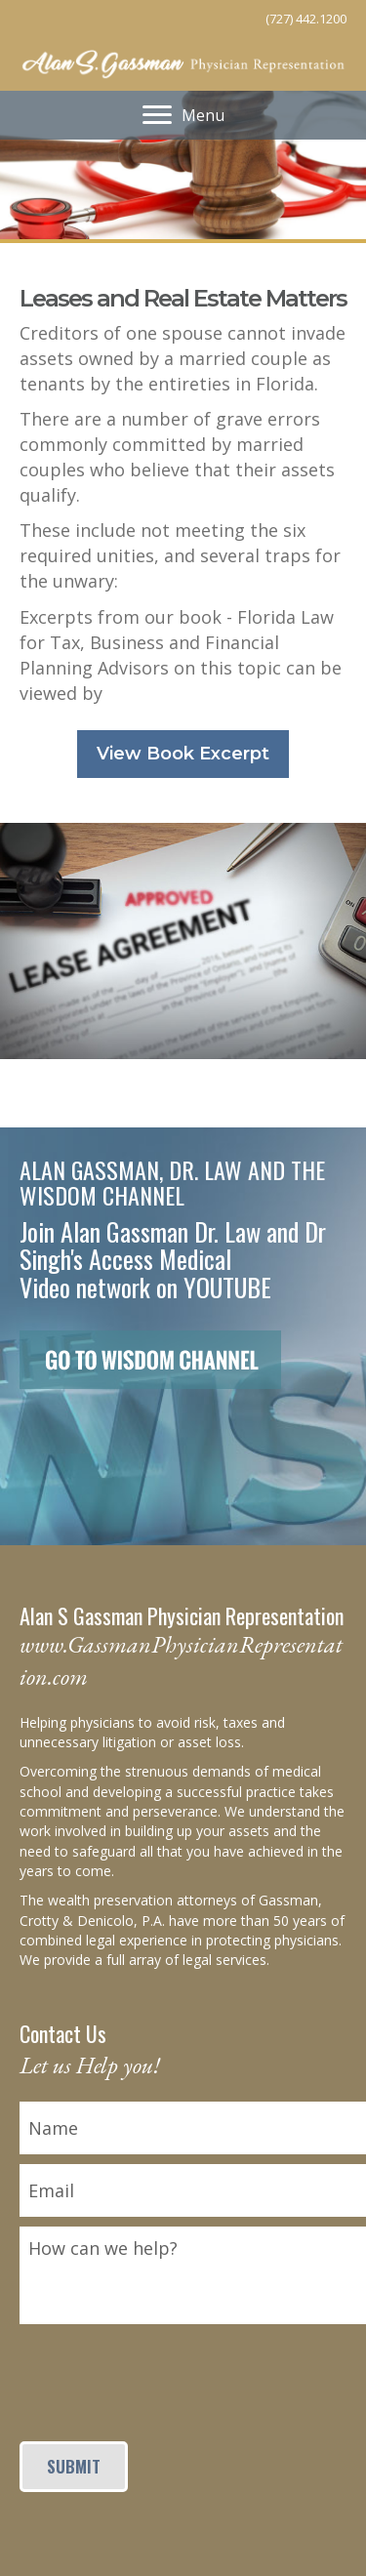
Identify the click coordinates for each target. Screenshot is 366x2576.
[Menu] (183, 115)
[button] (183, 754)
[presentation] (168, 2372)
